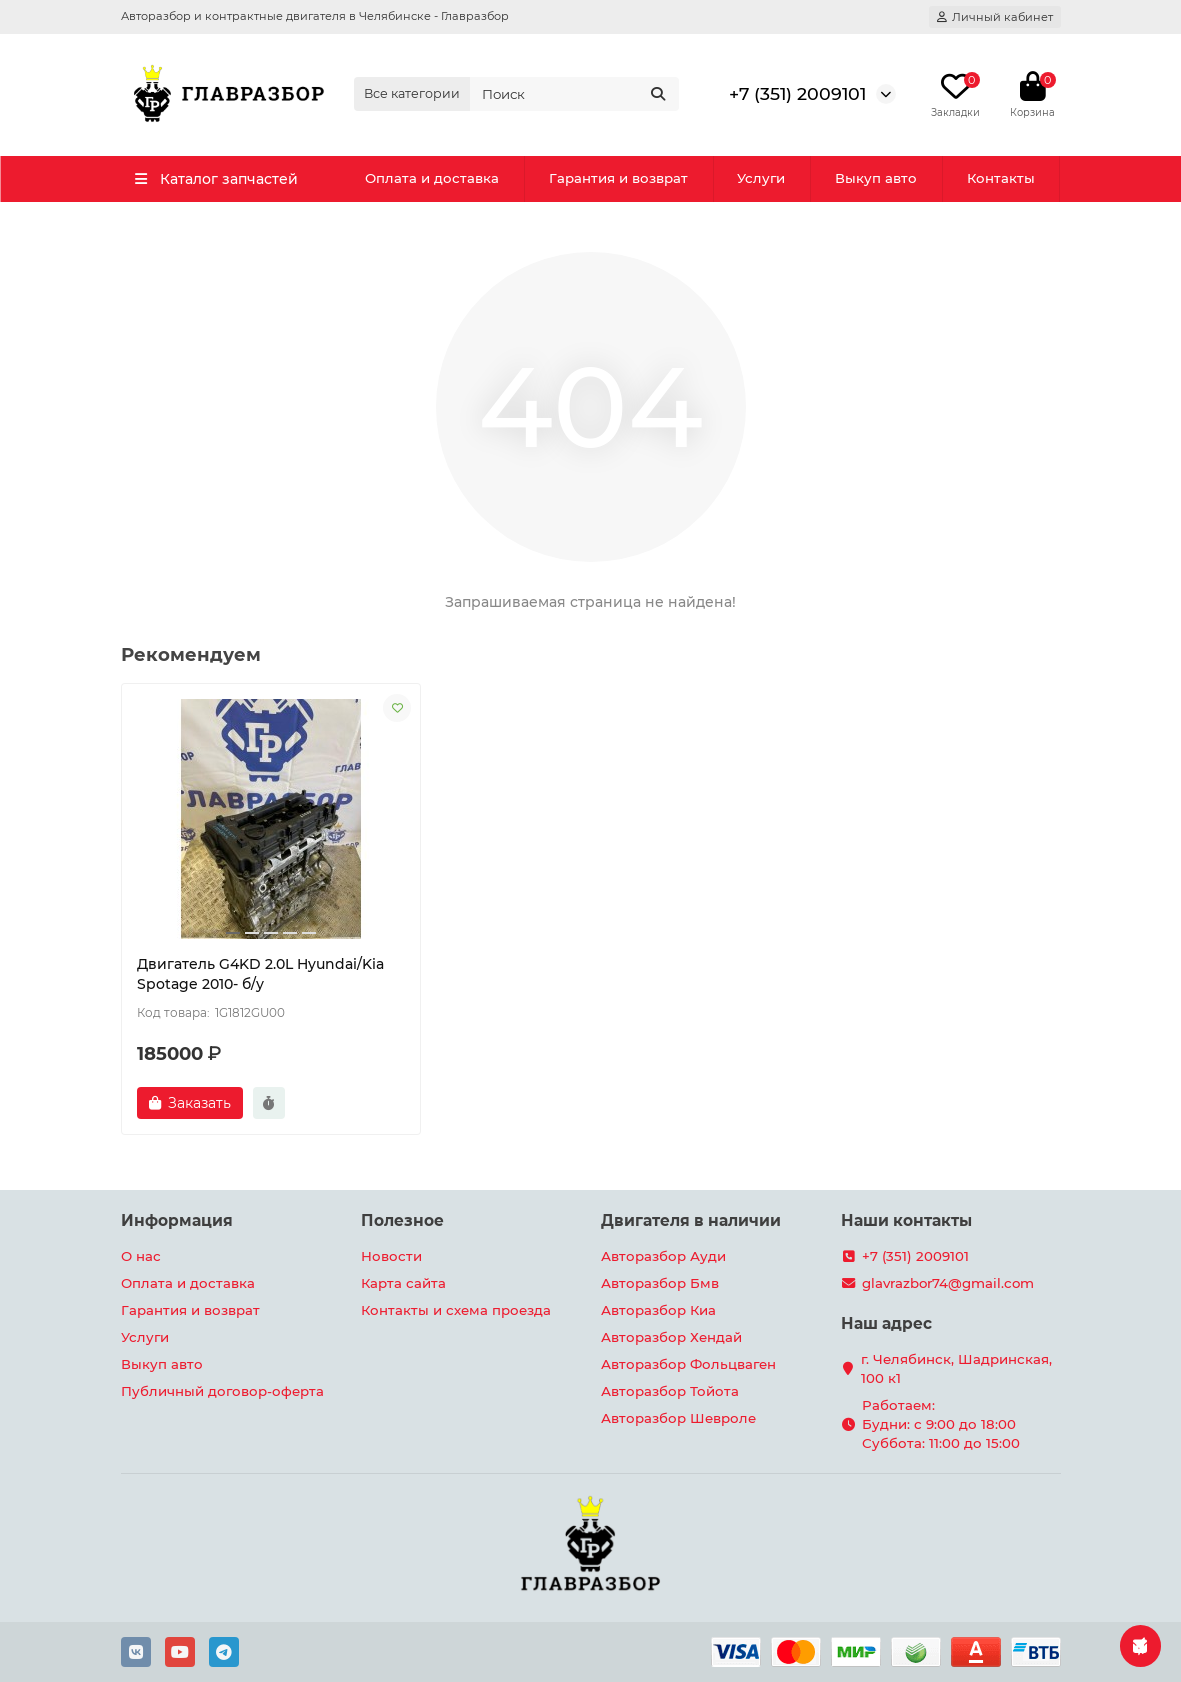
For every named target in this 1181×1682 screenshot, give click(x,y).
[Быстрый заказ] (269, 1103)
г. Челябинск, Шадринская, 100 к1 (956, 1368)
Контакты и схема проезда (456, 1310)
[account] (995, 17)
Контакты (1001, 178)
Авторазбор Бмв (660, 1283)
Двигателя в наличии (691, 1220)
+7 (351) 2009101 (797, 93)
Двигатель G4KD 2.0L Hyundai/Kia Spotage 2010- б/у (260, 974)
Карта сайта (403, 1283)
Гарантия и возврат (618, 178)
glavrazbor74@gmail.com (948, 1283)
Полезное (402, 1220)
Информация (177, 1220)
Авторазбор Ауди (663, 1256)
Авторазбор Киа (658, 1310)
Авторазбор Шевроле (678, 1418)
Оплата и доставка (432, 178)
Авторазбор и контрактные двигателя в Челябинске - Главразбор (315, 16)
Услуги (761, 178)
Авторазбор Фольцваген (688, 1364)
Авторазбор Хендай (671, 1337)
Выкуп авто (876, 178)
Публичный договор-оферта (222, 1391)
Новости (391, 1256)
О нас (141, 1256)
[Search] (574, 94)
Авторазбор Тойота (670, 1391)
